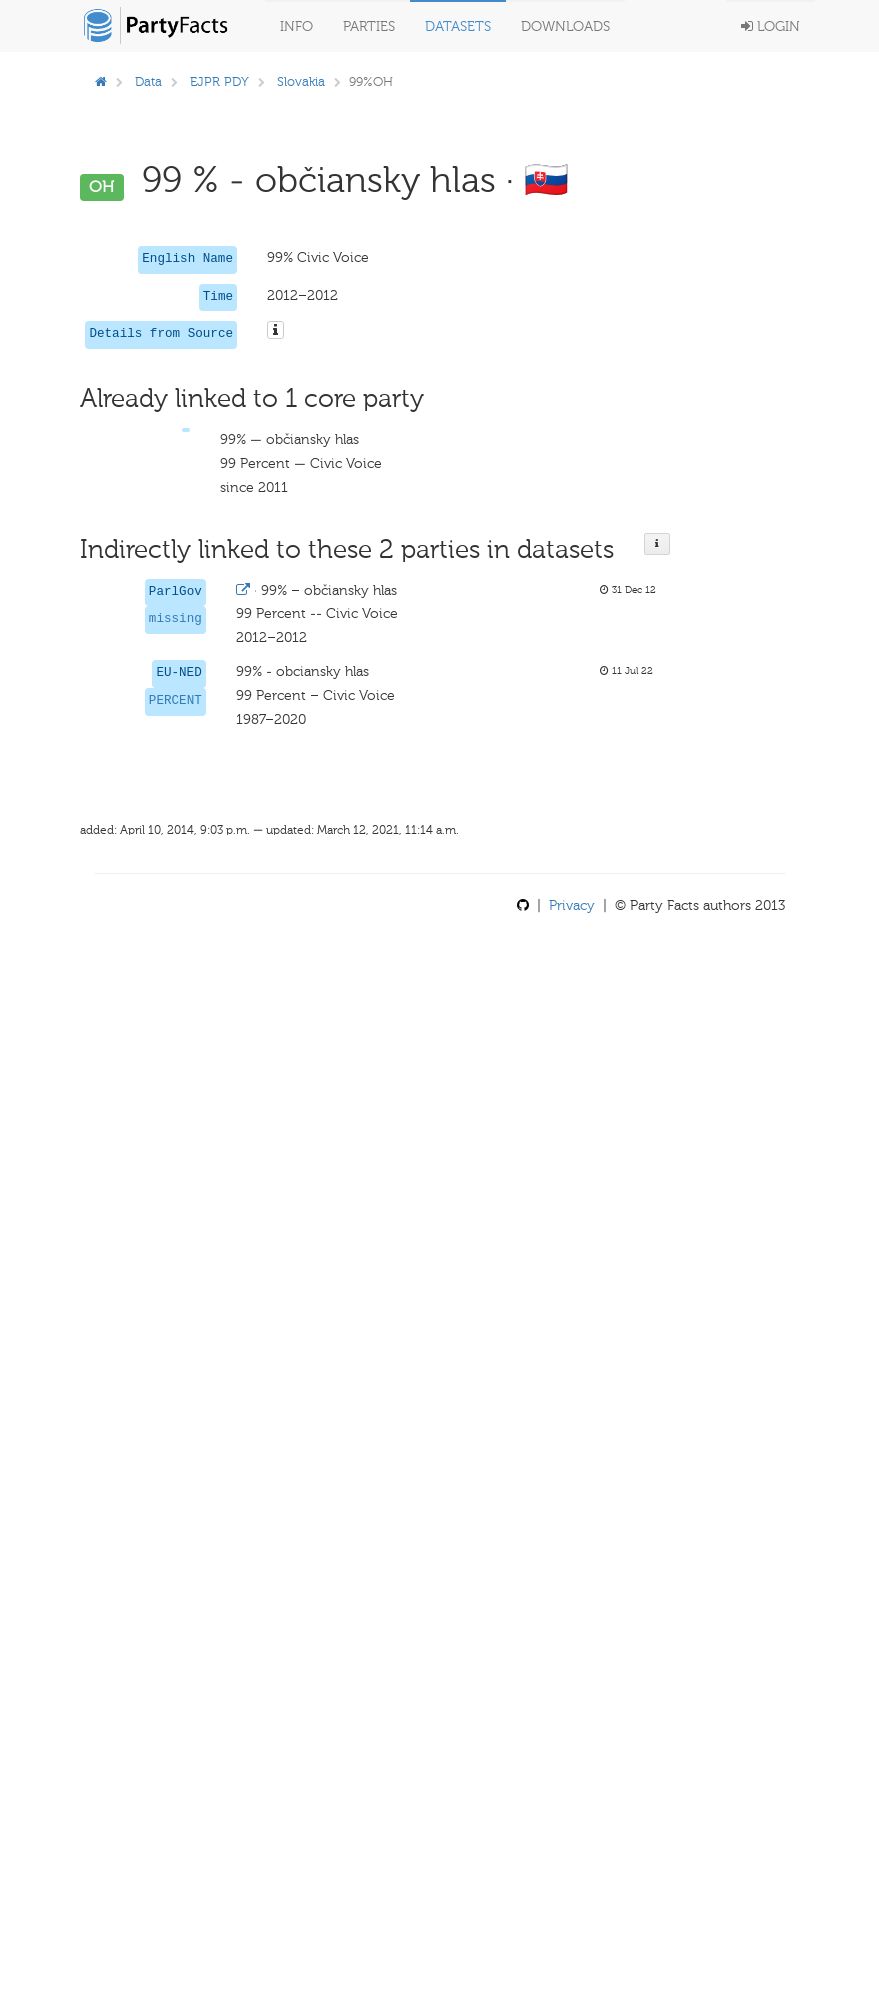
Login (770, 26)
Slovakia (301, 81)
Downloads (565, 26)
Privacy (572, 905)
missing (175, 619)
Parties (369, 26)
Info (296, 26)
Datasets (458, 26)
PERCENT (175, 701)
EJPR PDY (219, 81)
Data (148, 81)
